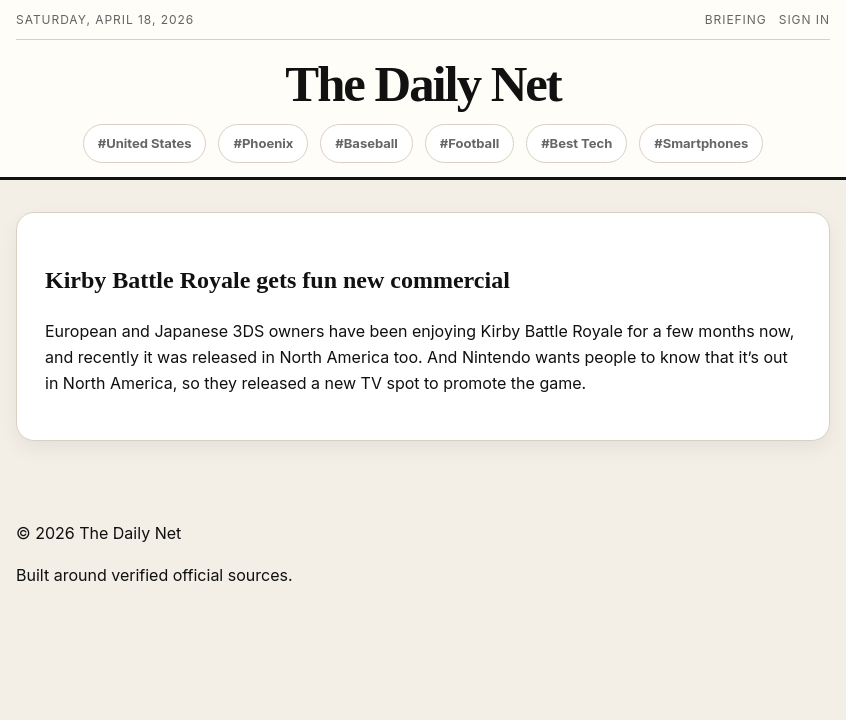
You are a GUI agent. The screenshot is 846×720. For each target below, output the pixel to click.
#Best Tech (576, 143)
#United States (145, 143)
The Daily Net (422, 84)
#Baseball (366, 143)
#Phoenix (263, 143)
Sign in (804, 19)
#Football (469, 143)
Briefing (736, 19)
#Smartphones (701, 143)
